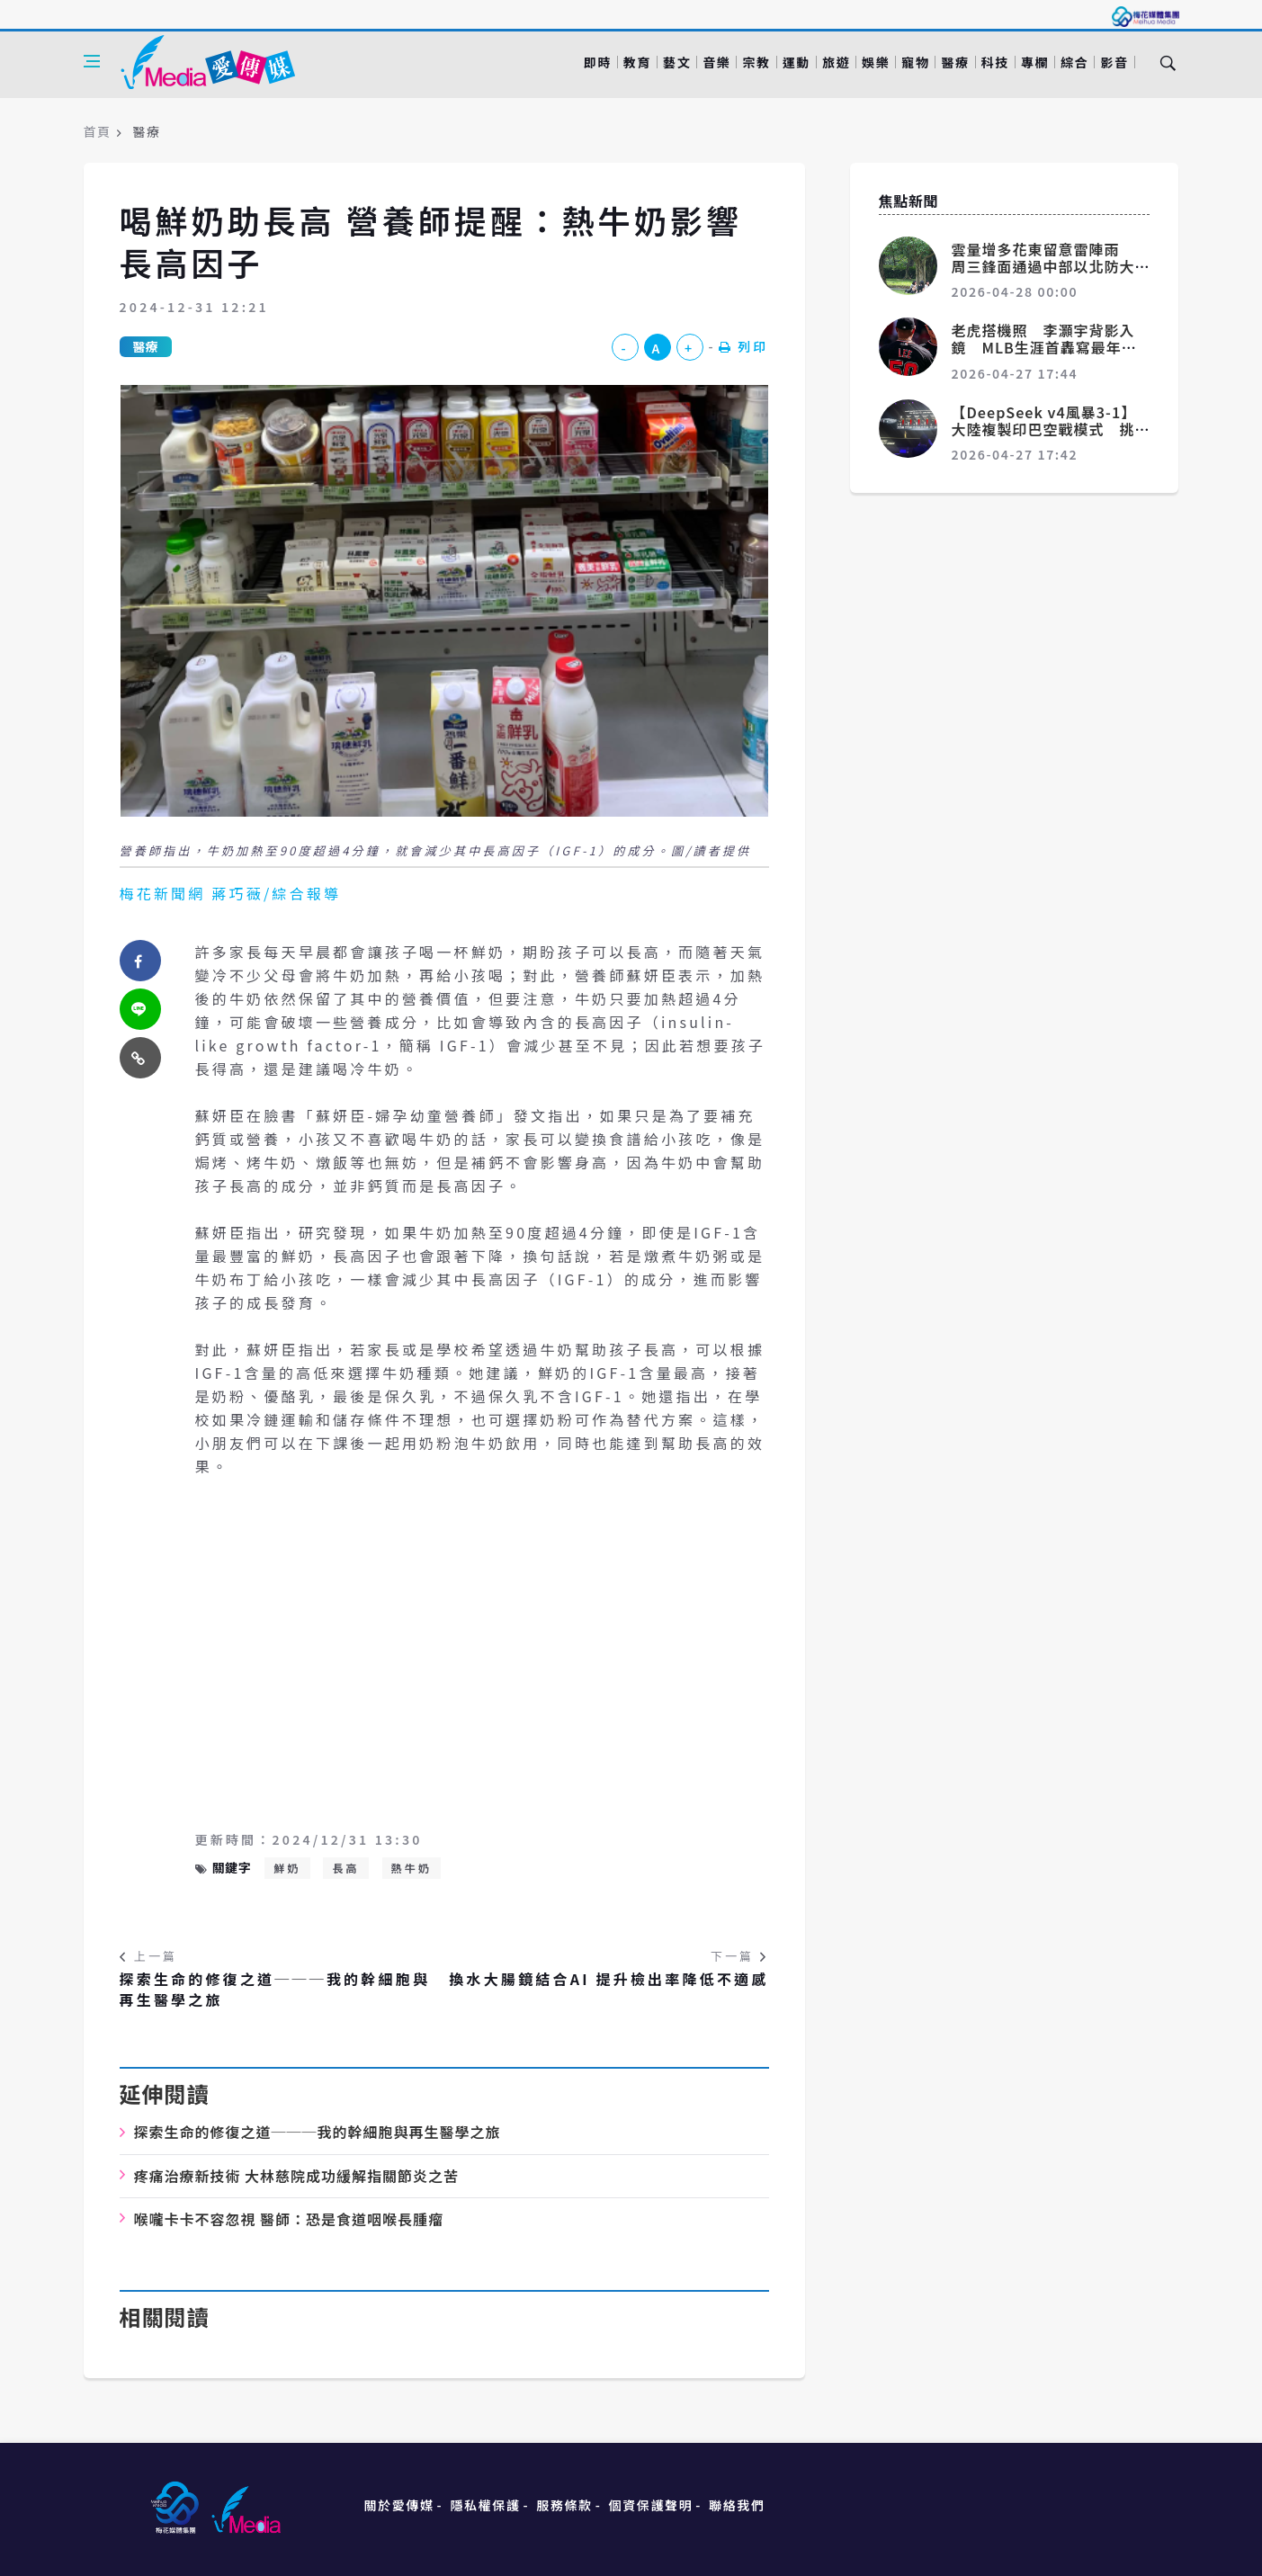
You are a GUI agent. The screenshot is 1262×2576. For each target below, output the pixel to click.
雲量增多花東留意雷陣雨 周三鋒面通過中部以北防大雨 (1043, 266)
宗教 (756, 62)
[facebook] (140, 960)
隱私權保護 (485, 2505)
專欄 (1035, 62)
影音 (1114, 62)
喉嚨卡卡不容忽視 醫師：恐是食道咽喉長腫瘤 (289, 2219)
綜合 (1074, 62)
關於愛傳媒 (399, 2505)
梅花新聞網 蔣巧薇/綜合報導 (231, 893)
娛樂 (876, 62)
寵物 (915, 62)
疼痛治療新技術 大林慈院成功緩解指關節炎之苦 (297, 2176)
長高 (345, 1867)
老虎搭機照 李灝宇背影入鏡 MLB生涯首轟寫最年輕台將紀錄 (1044, 347)
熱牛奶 (412, 1867)
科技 (995, 62)
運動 (796, 62)
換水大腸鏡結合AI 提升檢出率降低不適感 (608, 1979)
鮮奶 (286, 1867)
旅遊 (836, 62)
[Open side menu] (92, 61)
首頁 (98, 131)
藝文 (677, 62)
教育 (637, 62)
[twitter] (140, 1009)
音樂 (716, 62)
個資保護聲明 (651, 2505)
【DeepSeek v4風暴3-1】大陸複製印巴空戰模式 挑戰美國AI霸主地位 (1044, 429)
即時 (598, 62)
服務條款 (564, 2505)
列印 (744, 346)
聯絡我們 (737, 2505)
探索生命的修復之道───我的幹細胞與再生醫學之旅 (275, 1989)
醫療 (955, 62)
